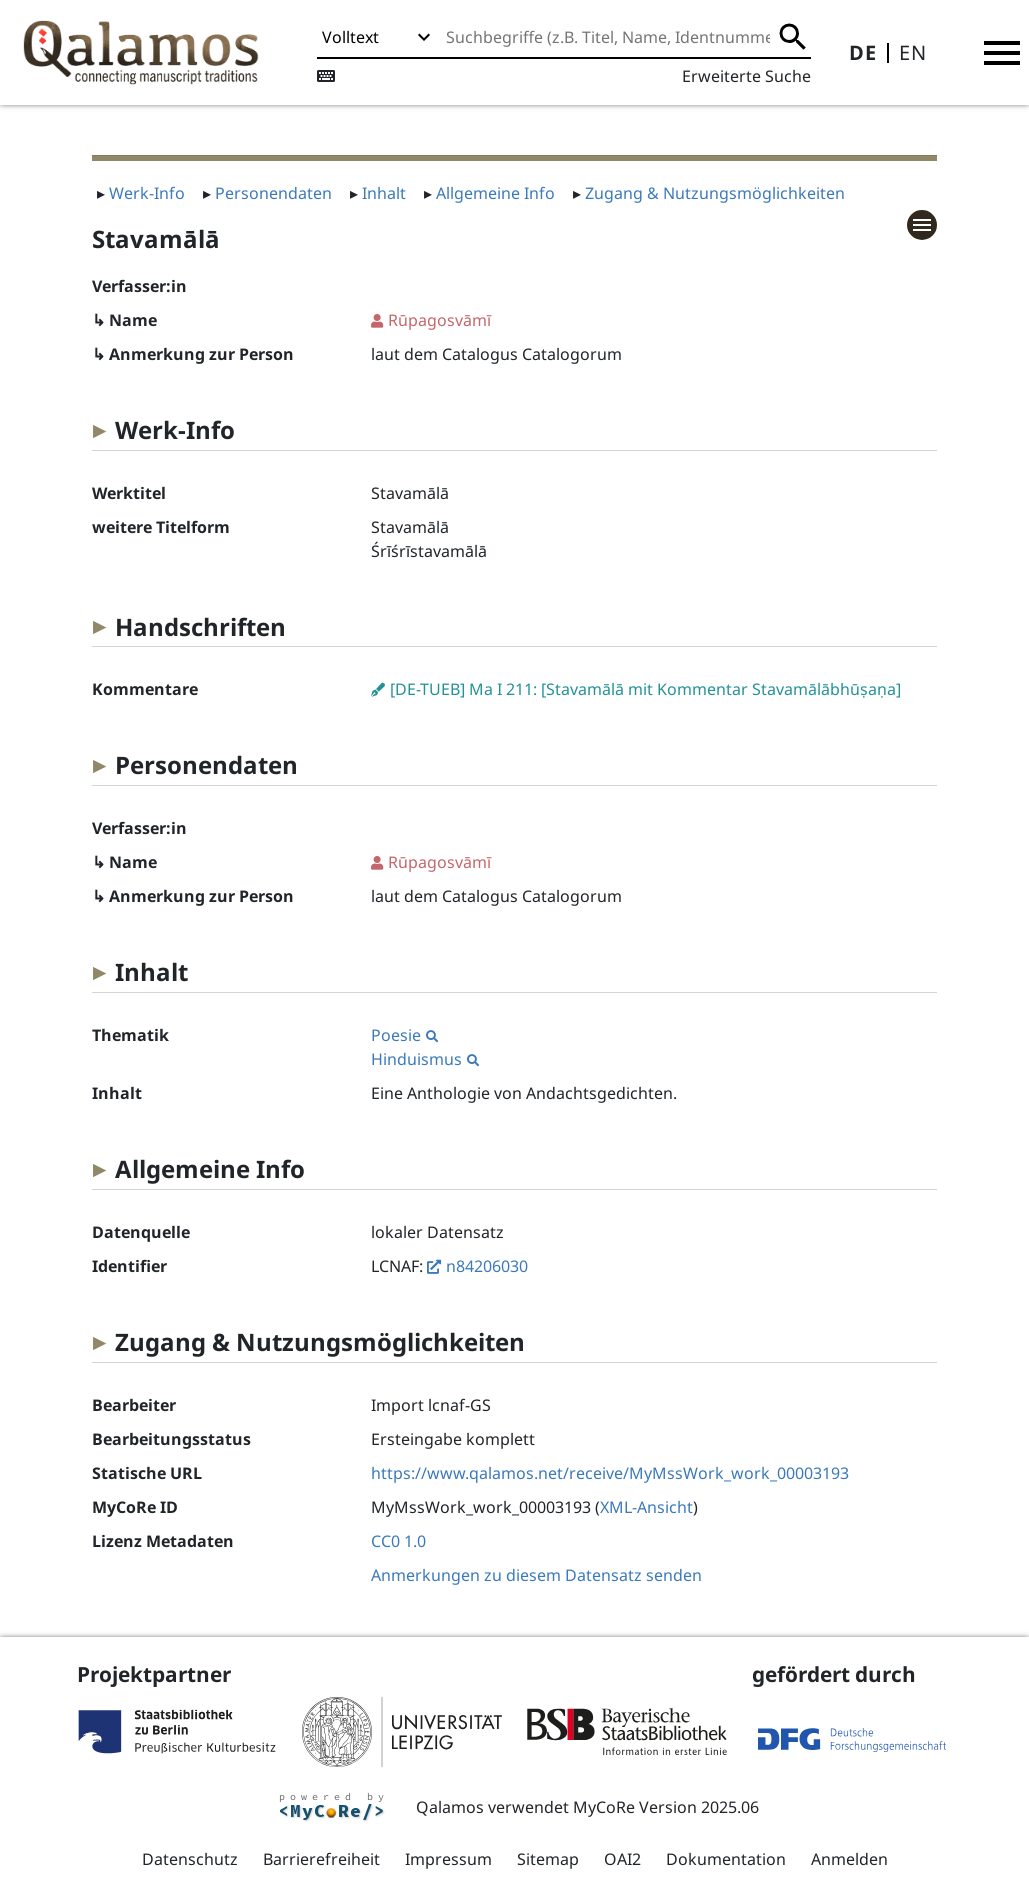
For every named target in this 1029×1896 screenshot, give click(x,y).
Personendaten (273, 193)
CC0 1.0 (398, 1541)
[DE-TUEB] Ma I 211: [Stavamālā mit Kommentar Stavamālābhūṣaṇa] (645, 689)
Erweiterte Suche (746, 76)
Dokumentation (726, 1859)
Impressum (448, 1859)
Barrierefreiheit (321, 1859)
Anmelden (849, 1859)
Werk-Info (147, 193)
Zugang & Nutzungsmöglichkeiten (715, 193)
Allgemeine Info (495, 193)
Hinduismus (425, 1059)
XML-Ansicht (646, 1507)
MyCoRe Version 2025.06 (666, 1807)
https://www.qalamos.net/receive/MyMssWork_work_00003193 (610, 1473)
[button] (1002, 53)
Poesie (404, 1035)
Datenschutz (190, 1859)
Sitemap (548, 1859)
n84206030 (487, 1266)
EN (913, 52)
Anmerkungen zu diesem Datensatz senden (536, 1575)
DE (863, 52)
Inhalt (384, 193)
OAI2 (622, 1859)
